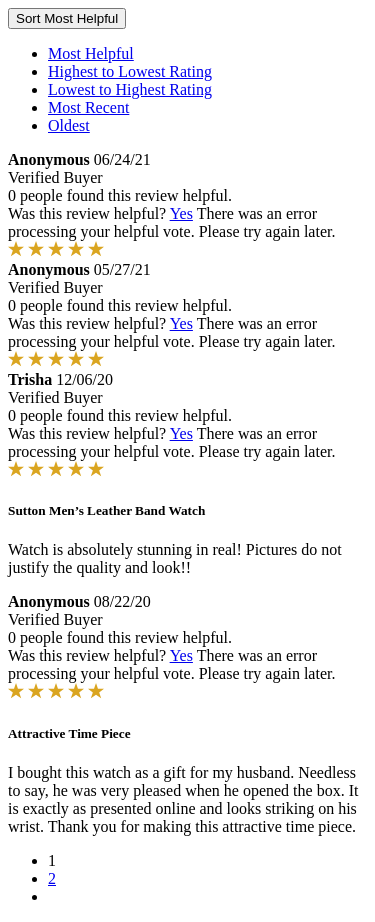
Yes (181, 213)
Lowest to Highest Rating (130, 89)
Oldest (69, 125)
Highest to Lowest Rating (130, 71)
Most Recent (88, 107)
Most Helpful (91, 53)
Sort (67, 18)
